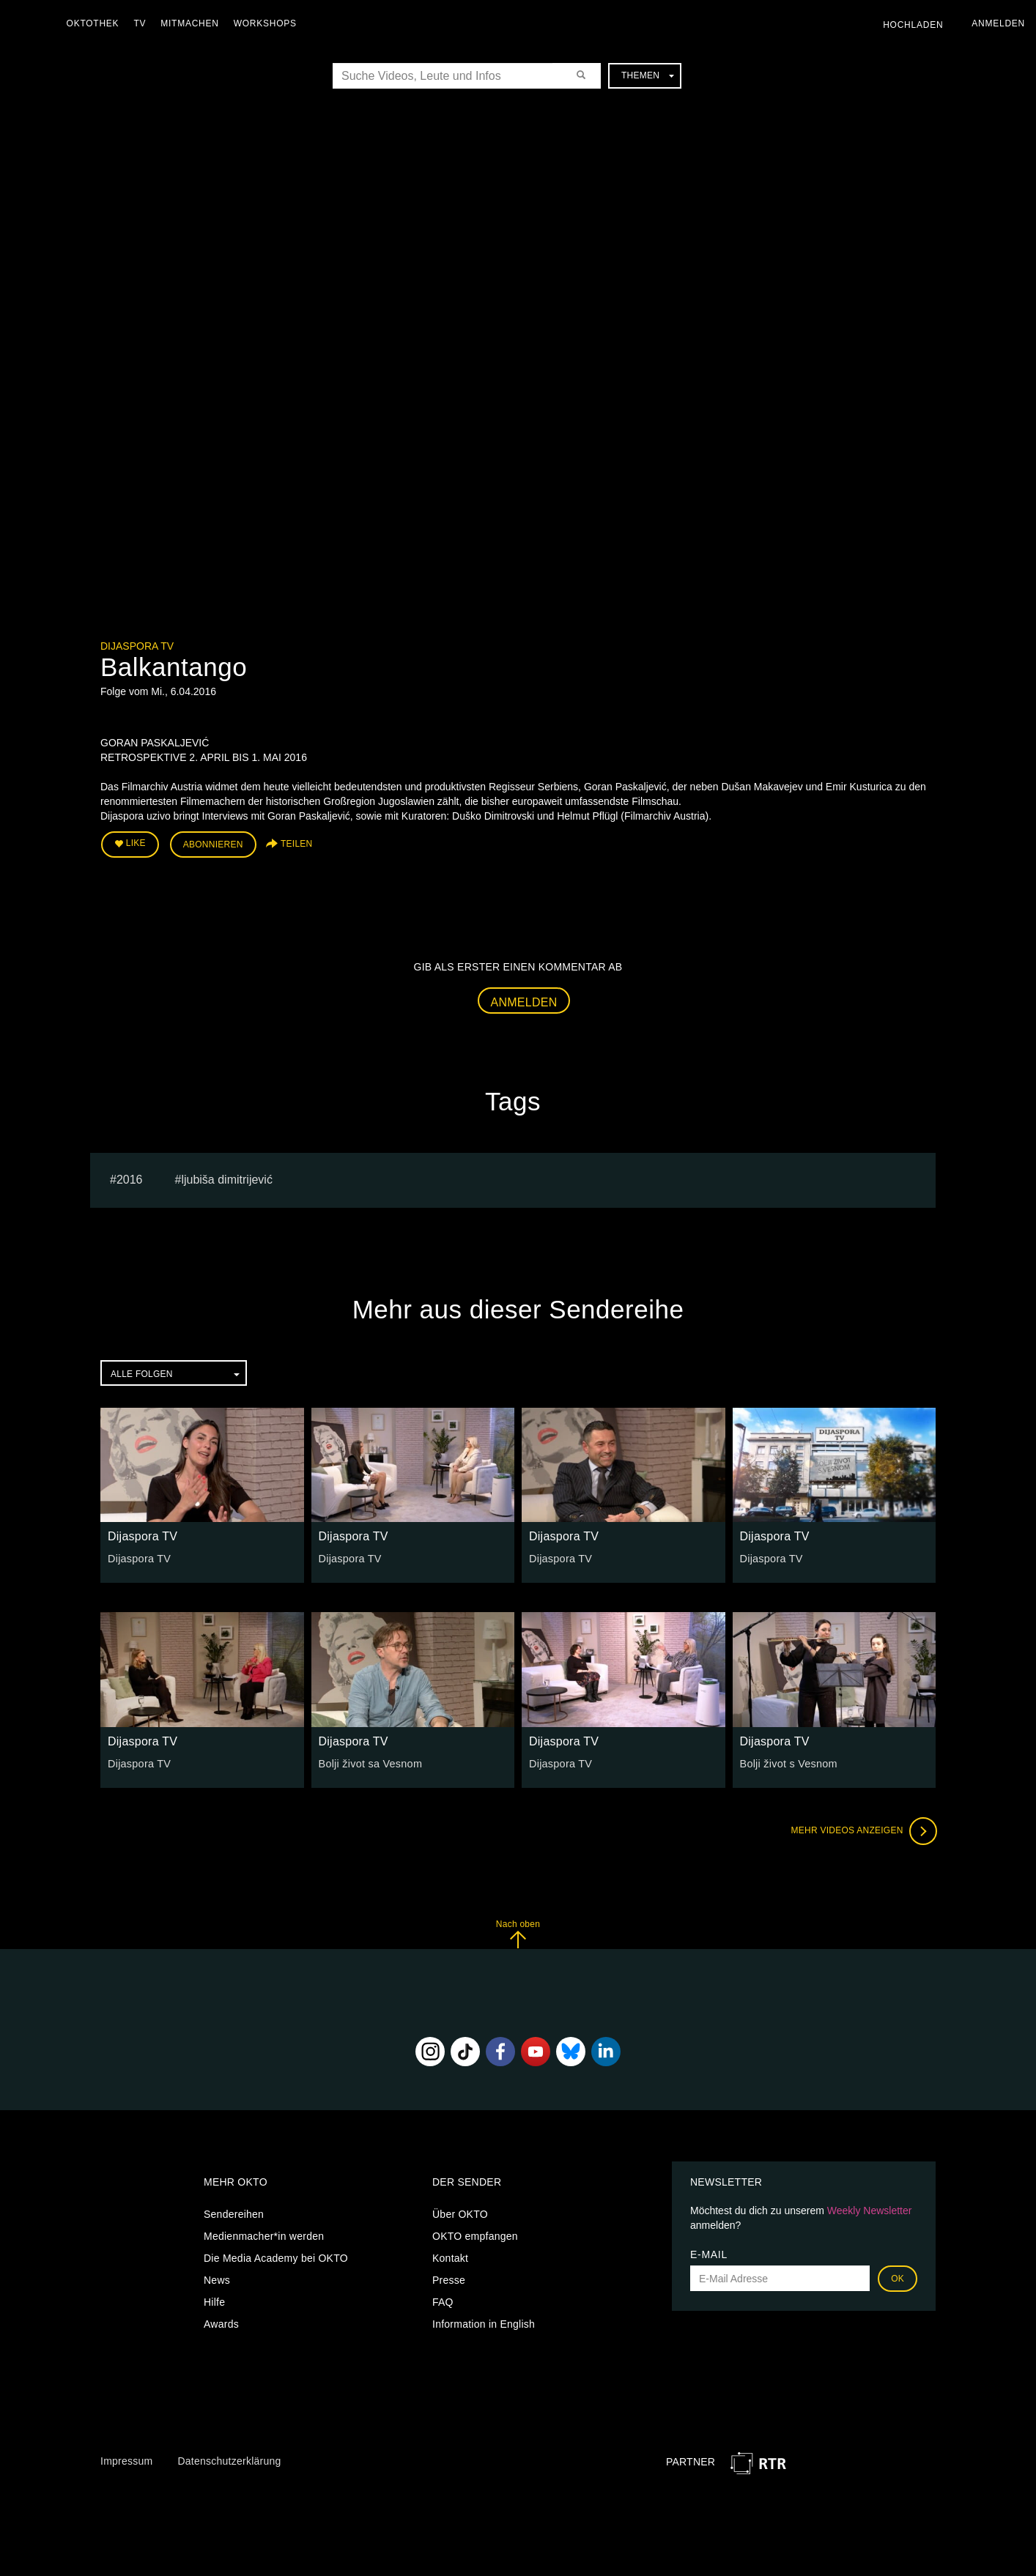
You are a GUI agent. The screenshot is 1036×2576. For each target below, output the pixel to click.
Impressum (126, 2459)
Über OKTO (460, 2213)
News (217, 2279)
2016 (129, 1178)
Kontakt (450, 2257)
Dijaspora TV (137, 646)
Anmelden (524, 1001)
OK (897, 2278)
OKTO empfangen (475, 2235)
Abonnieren (213, 844)
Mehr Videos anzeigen (862, 1830)
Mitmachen (193, 23)
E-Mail (709, 2254)
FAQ (443, 2301)
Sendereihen (234, 2213)
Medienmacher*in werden (264, 2235)
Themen (647, 75)
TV (143, 23)
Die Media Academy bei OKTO (276, 2257)
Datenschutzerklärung (229, 2459)
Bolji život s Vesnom (787, 1762)
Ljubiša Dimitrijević (226, 1178)
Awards (221, 2323)
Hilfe (214, 2301)
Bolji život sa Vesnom (369, 1762)
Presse (448, 2279)
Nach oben (518, 1933)
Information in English (483, 2323)
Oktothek (96, 23)
